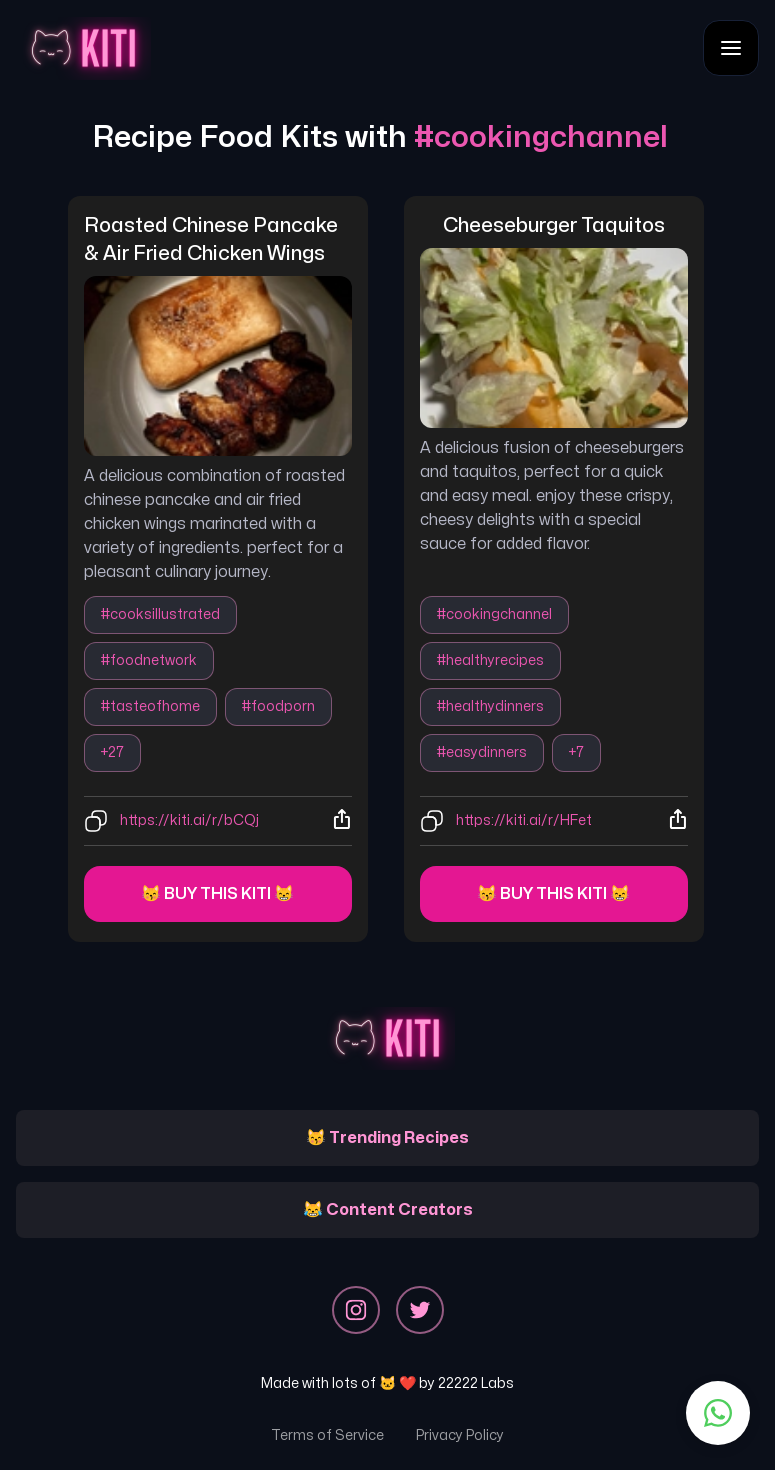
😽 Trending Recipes (387, 1138)
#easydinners (482, 752)
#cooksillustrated (160, 614)
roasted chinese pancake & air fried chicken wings (213, 239)
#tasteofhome (150, 706)
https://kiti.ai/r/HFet (524, 820)
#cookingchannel (494, 614)
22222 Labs (476, 1383)
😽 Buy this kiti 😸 (217, 894)
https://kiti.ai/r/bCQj (189, 820)
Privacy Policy (460, 1435)
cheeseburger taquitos (554, 225)
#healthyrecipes (490, 660)
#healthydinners (490, 706)
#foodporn (278, 706)
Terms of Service (327, 1435)
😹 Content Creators (388, 1210)
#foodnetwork (149, 660)
